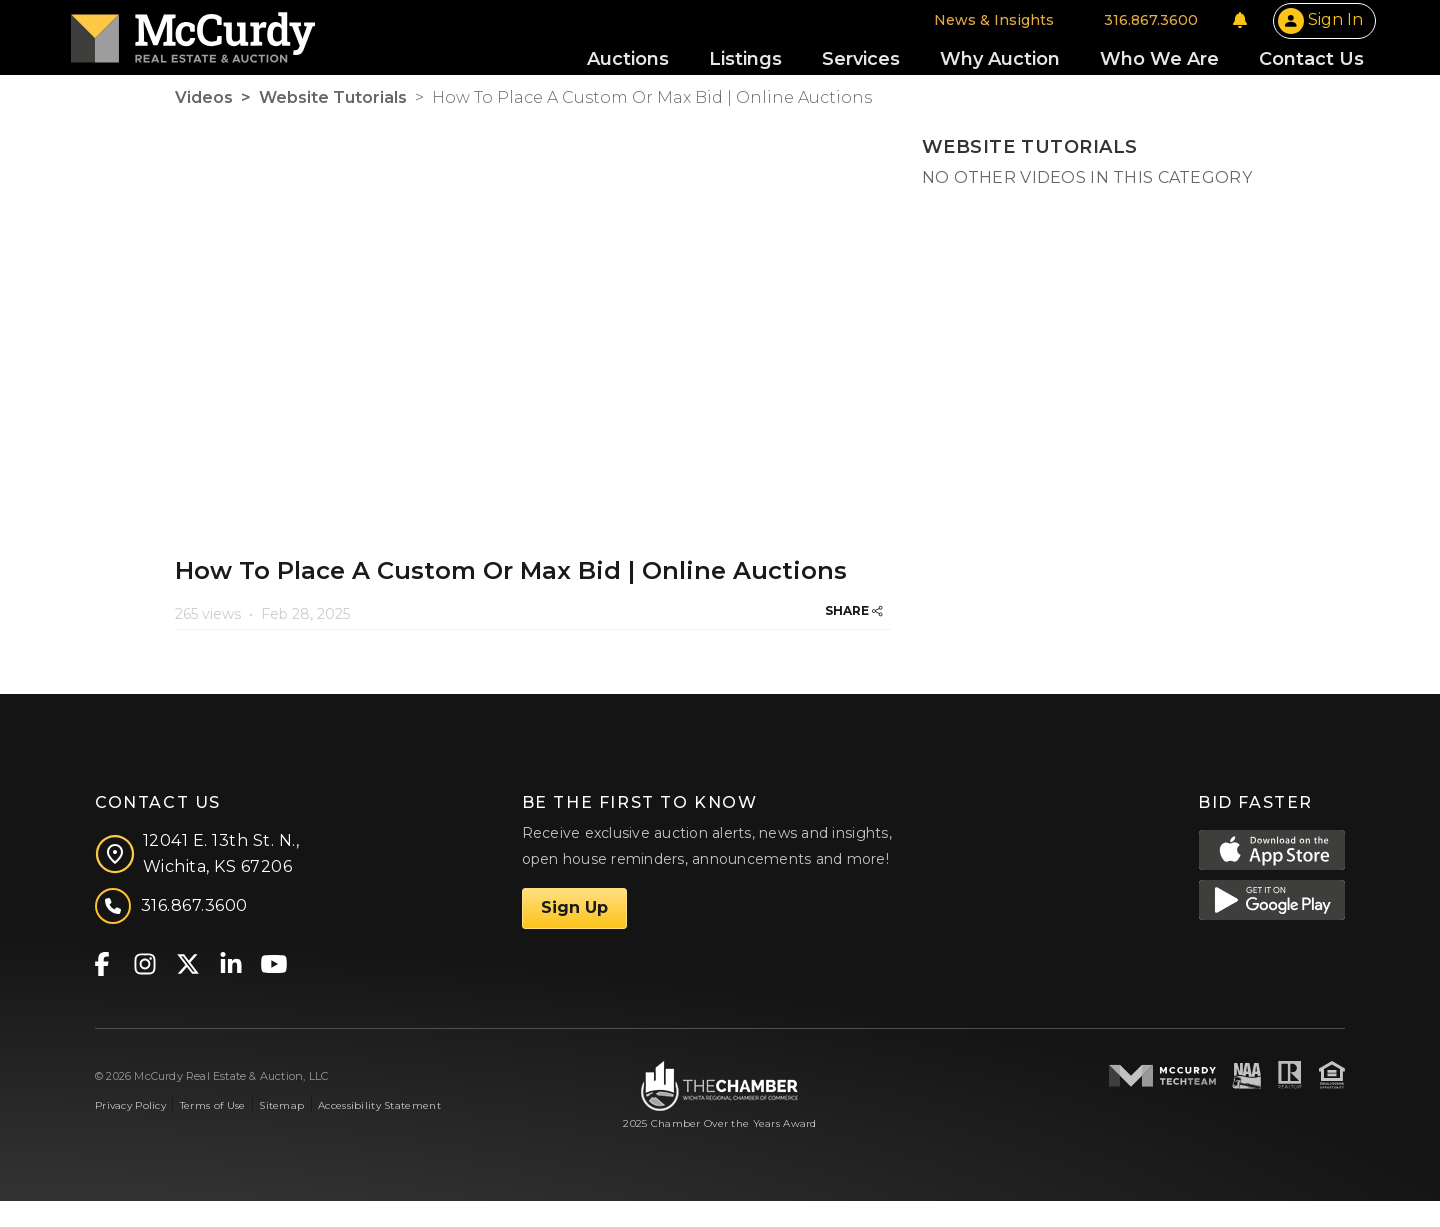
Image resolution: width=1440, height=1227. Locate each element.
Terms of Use (212, 1130)
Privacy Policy (130, 1130)
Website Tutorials (333, 122)
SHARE (854, 636)
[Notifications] (1136, 32)
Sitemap (281, 1130)
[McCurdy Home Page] (297, 43)
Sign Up (574, 933)
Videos (204, 122)
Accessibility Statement (379, 1130)
